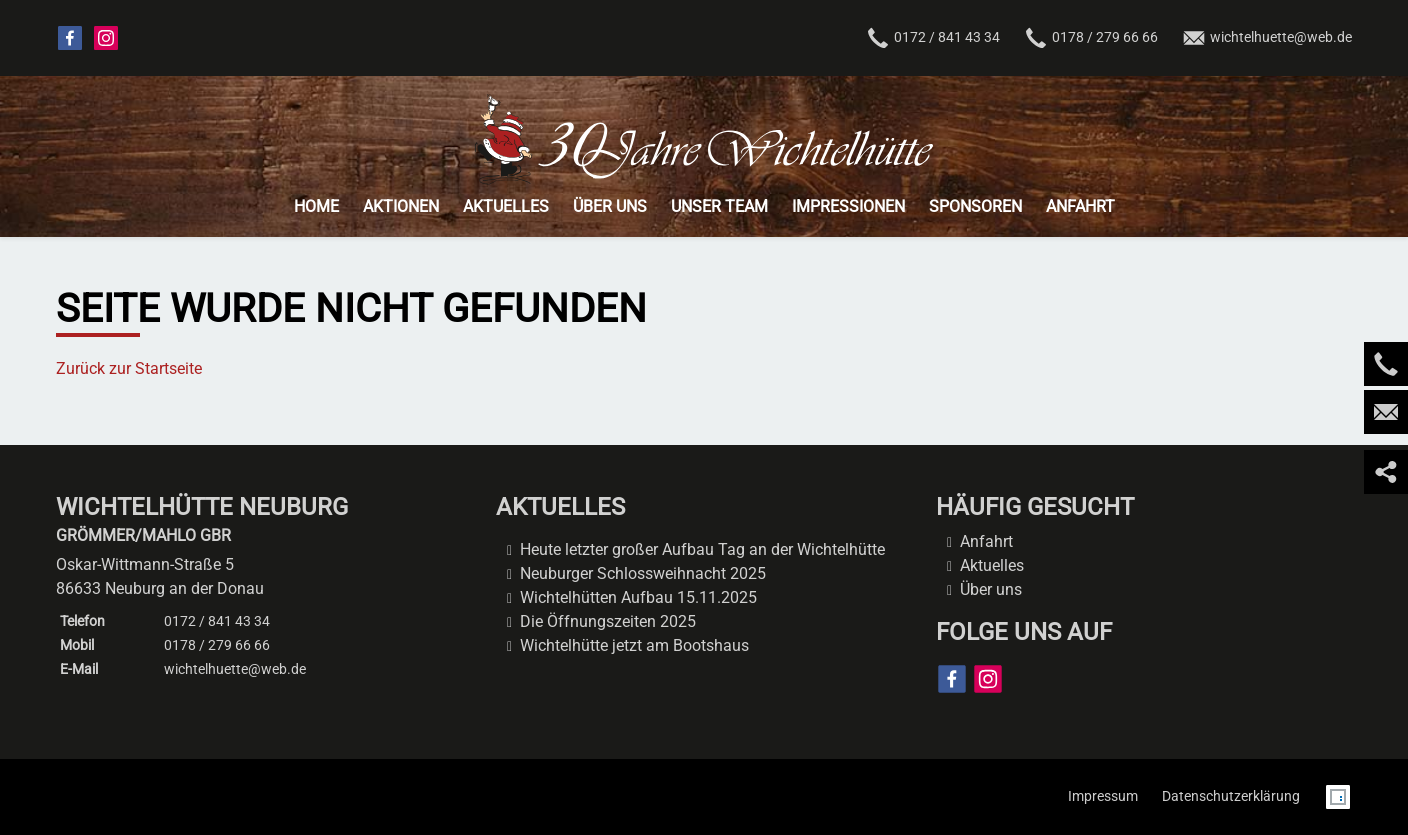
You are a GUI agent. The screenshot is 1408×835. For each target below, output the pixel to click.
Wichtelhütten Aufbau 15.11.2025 (638, 597)
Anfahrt (986, 541)
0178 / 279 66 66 (217, 645)
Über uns (991, 589)
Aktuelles (992, 565)
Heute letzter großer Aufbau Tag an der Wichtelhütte (702, 549)
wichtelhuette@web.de (1267, 38)
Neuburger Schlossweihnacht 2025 (643, 573)
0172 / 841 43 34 (933, 38)
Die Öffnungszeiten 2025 (608, 621)
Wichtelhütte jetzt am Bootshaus (634, 645)
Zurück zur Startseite (129, 368)
